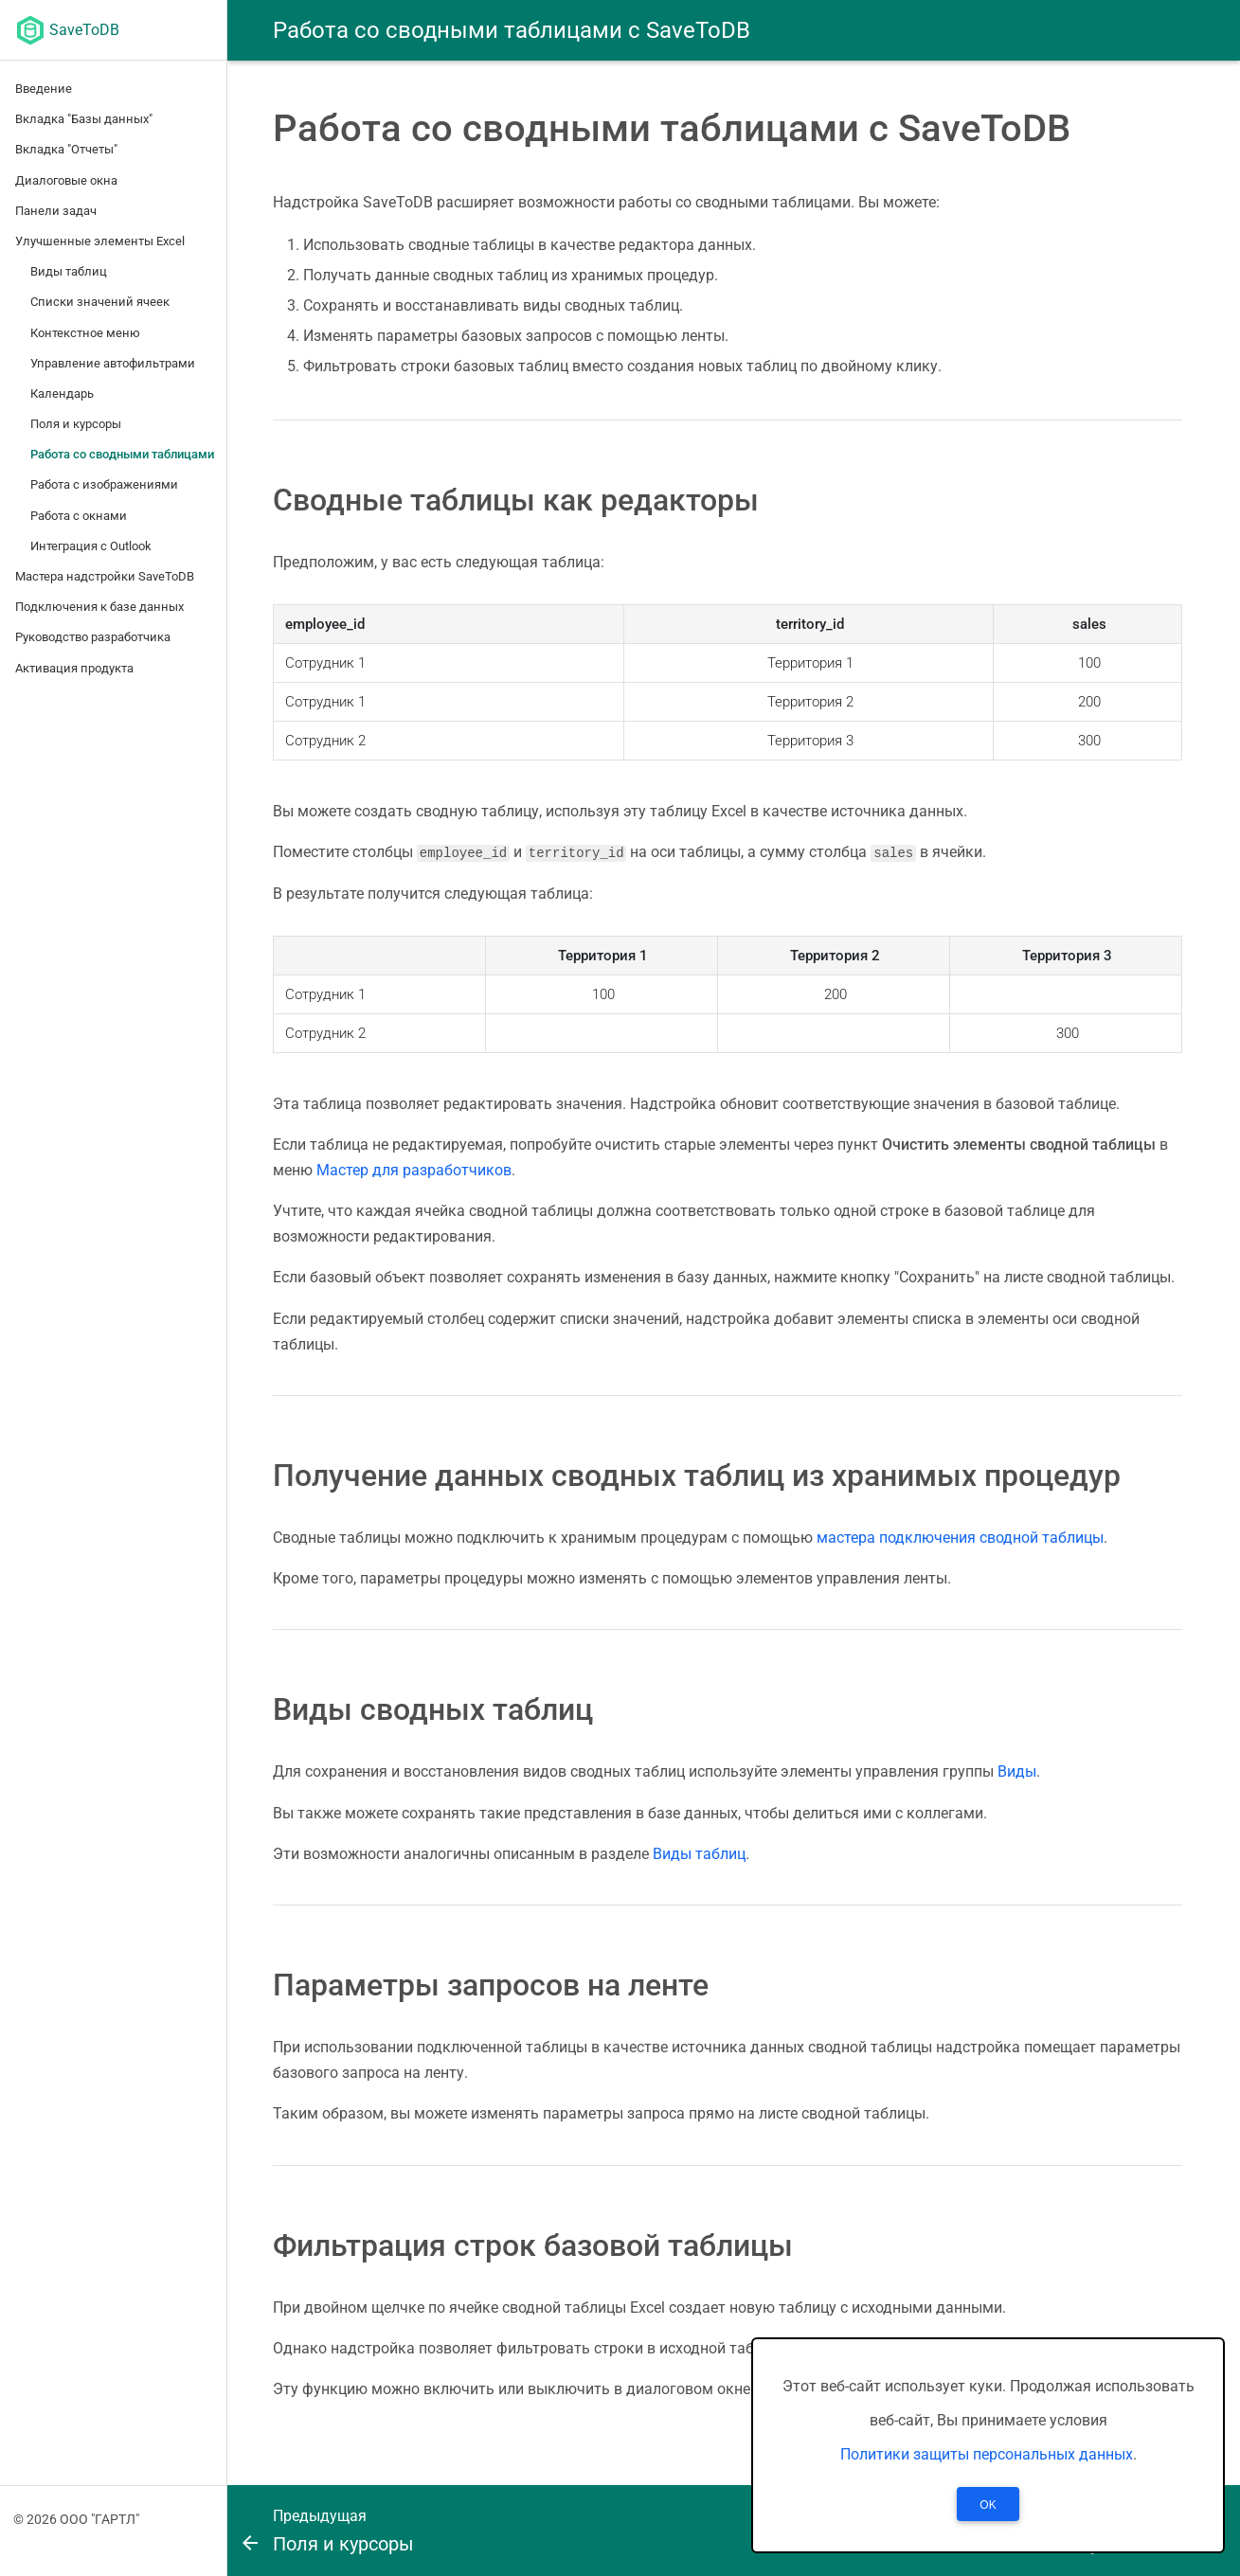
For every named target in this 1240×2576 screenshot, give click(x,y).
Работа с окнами (78, 516)
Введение (43, 88)
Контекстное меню (85, 333)
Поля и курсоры (75, 424)
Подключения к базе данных (99, 606)
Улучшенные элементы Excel (100, 241)
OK (987, 2505)
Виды (1016, 1771)
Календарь (62, 393)
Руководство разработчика (93, 637)
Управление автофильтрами (112, 363)
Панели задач (56, 211)
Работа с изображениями (104, 484)
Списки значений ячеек (100, 302)
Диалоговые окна (66, 180)
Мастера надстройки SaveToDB (104, 576)
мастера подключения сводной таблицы (960, 1537)
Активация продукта (74, 668)
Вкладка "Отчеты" (66, 149)
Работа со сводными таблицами (122, 454)
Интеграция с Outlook (91, 546)
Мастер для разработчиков (414, 1169)
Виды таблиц (68, 271)
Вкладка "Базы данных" (84, 119)
